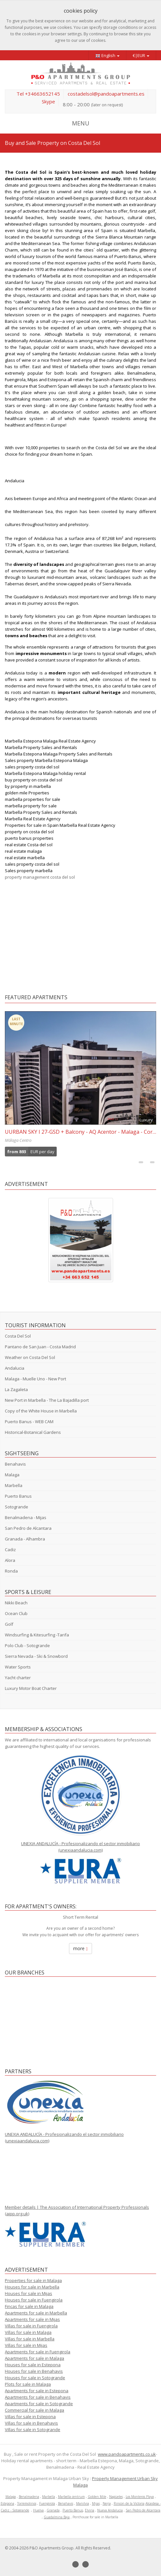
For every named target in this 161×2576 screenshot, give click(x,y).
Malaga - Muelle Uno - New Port (35, 1379)
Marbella (13, 1485)
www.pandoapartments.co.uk (127, 2454)
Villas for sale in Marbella (29, 2339)
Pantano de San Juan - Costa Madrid (40, 1347)
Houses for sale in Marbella (32, 2287)
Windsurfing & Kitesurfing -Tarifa (37, 1635)
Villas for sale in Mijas (26, 2345)
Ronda (11, 1571)
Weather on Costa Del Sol (30, 1357)
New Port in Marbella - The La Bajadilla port (47, 1400)
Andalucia (14, 1368)
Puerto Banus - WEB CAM (29, 1421)
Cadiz (10, 1549)
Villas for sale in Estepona (30, 2416)
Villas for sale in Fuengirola (31, 2326)
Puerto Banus (18, 1496)
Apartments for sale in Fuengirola (37, 2352)
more (80, 1948)
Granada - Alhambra (25, 1539)
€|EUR (141, 55)
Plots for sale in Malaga (28, 2384)
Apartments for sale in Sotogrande (39, 2403)
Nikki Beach (16, 1603)
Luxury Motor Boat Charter (31, 1688)
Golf (9, 1624)
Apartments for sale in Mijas (32, 2319)
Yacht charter (18, 1677)
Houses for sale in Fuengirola (34, 2300)
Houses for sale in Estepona (33, 2365)
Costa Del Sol (18, 1336)
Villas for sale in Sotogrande (32, 2429)
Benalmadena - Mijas (25, 1517)
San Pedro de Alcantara (28, 1528)
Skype (48, 101)
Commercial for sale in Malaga (34, 2410)
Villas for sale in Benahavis (31, 2423)
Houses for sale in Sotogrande (35, 2378)
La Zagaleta (16, 1389)
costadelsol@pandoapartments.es (106, 93)
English (107, 56)
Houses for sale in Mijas (28, 2293)
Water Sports (18, 1667)
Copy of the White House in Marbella (41, 1411)
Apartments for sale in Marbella (36, 2313)
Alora (10, 1560)
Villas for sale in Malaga (28, 2332)
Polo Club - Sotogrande (27, 1645)
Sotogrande (16, 1507)
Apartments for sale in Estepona (36, 2391)
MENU (80, 123)
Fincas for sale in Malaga (29, 2306)
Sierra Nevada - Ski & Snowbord (36, 1656)
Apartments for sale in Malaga (34, 2358)
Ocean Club (16, 1613)
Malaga (12, 1475)
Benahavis (15, 1464)
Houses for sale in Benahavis (34, 2371)
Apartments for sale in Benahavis (38, 2397)
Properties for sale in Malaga (33, 2280)
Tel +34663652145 (38, 93)
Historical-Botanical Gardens (33, 1432)
